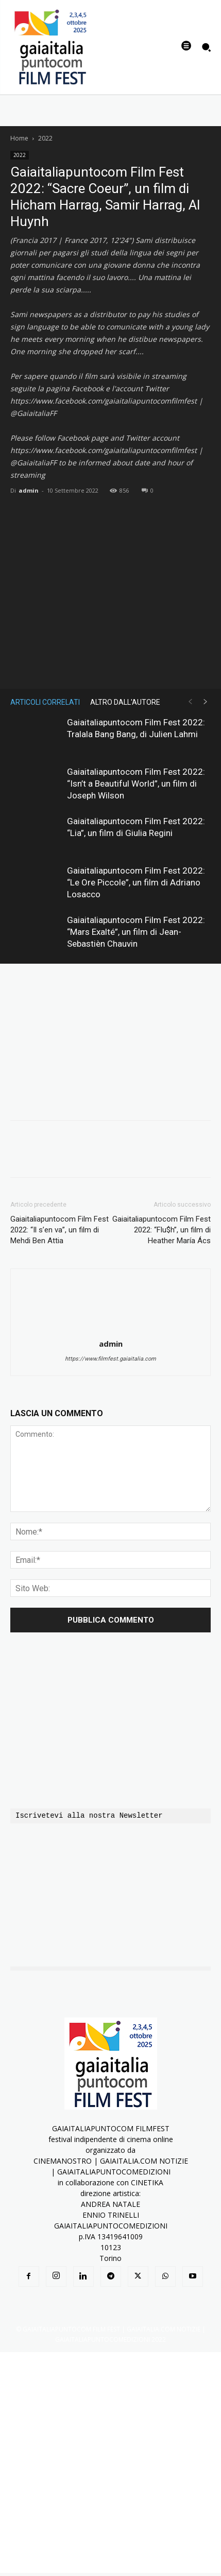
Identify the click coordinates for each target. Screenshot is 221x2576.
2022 (45, 138)
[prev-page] (190, 701)
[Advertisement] (110, 2462)
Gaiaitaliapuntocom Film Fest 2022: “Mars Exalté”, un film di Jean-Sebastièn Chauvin (136, 932)
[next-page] (205, 701)
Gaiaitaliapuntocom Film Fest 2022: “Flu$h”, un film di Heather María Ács (161, 1229)
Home (19, 138)
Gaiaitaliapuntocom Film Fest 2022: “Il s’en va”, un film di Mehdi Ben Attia (59, 1229)
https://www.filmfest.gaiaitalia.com (110, 1358)
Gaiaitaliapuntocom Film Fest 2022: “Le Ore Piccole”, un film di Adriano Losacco (136, 882)
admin (29, 490)
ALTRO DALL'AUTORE (125, 702)
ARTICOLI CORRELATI (45, 702)
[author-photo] (110, 1329)
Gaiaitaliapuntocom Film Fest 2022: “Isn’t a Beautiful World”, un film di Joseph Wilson (136, 783)
